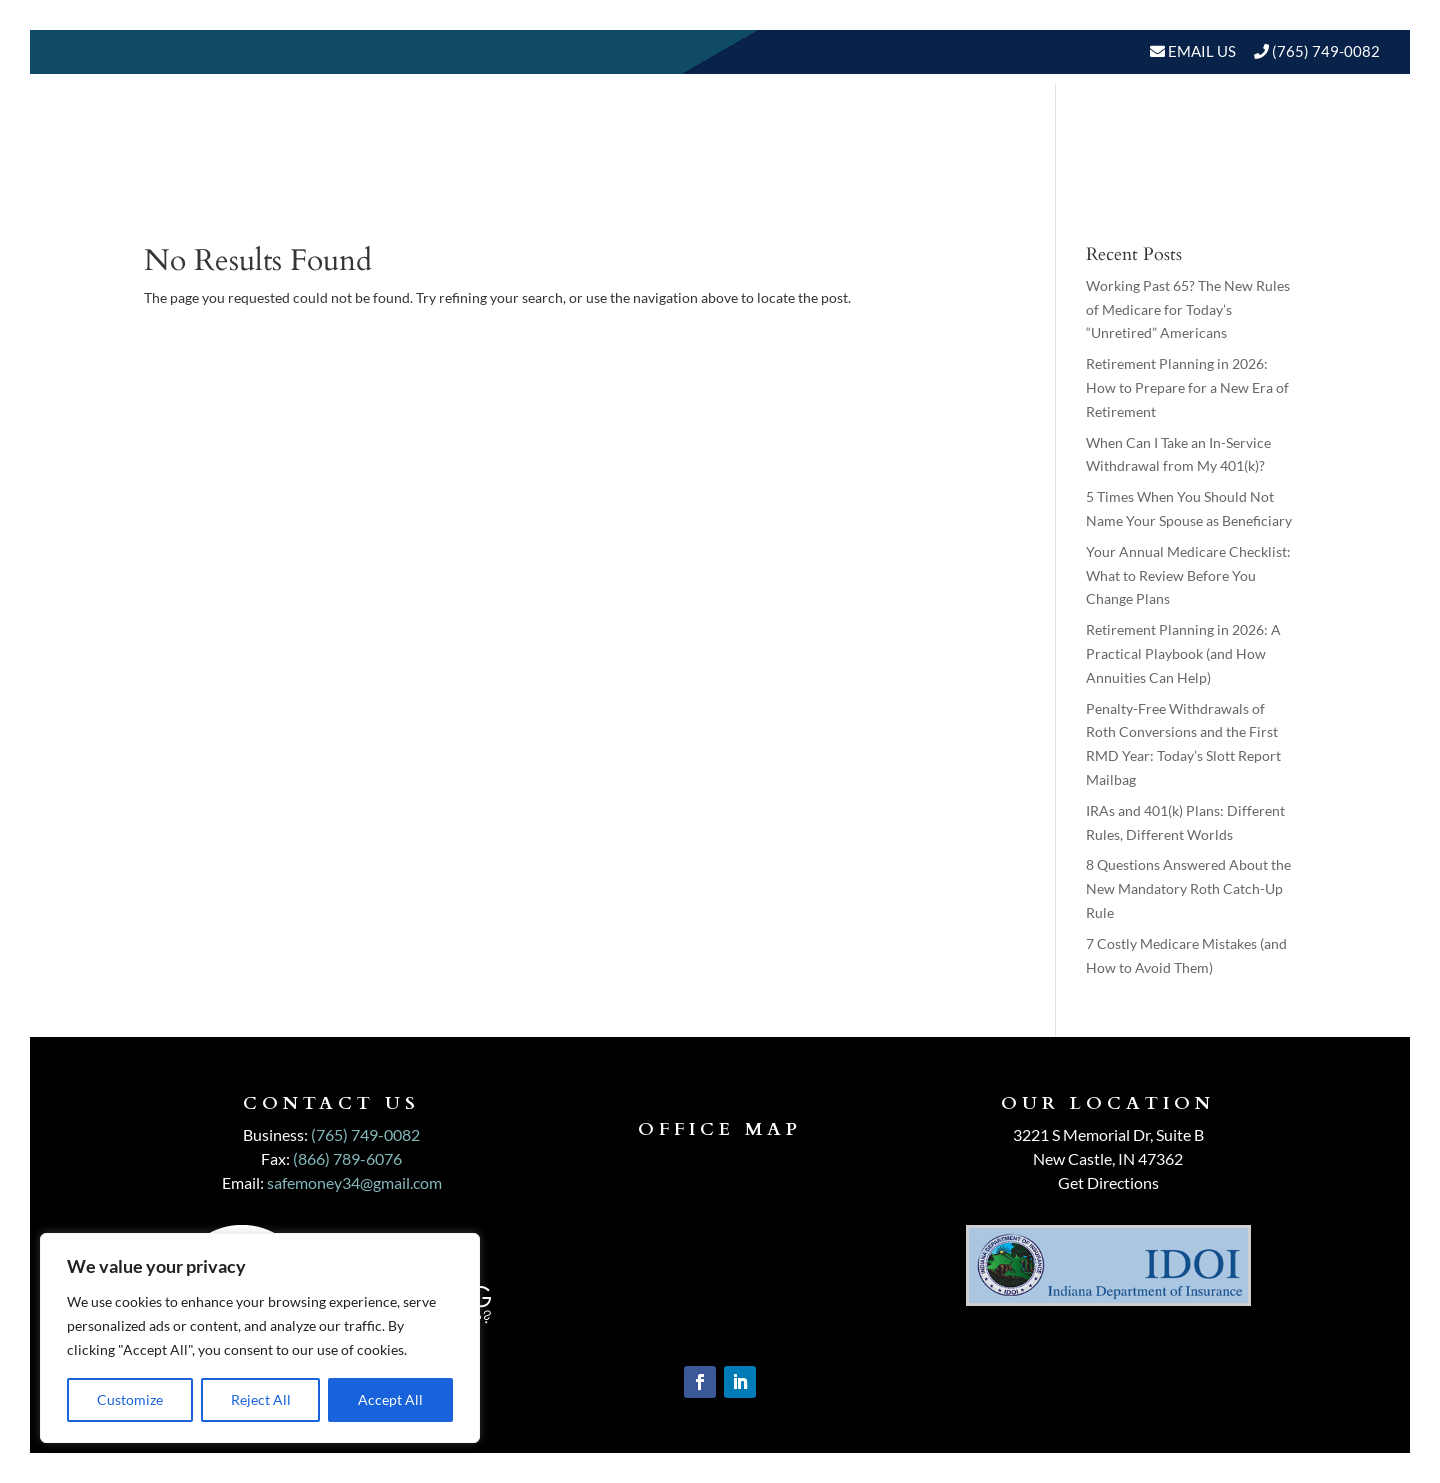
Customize (130, 1399)
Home (584, 131)
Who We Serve (965, 131)
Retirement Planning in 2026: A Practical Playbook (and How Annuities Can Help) (1183, 653)
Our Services (818, 131)
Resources (1120, 131)
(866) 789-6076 (347, 1158)
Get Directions (1108, 1182)
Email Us (1200, 51)
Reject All (261, 1399)
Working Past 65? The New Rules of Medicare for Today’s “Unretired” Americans (1188, 309)
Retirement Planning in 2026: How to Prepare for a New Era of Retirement (1187, 387)
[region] (260, 1338)
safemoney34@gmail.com (354, 1182)
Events (1338, 131)
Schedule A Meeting (1277, 207)
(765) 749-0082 (1326, 51)
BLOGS (1237, 131)
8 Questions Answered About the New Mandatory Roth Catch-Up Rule (1188, 888)
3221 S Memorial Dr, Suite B (1108, 1134)
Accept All (390, 1399)
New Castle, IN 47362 (1108, 1158)
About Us (674, 131)
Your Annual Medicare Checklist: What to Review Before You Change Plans (1188, 575)
